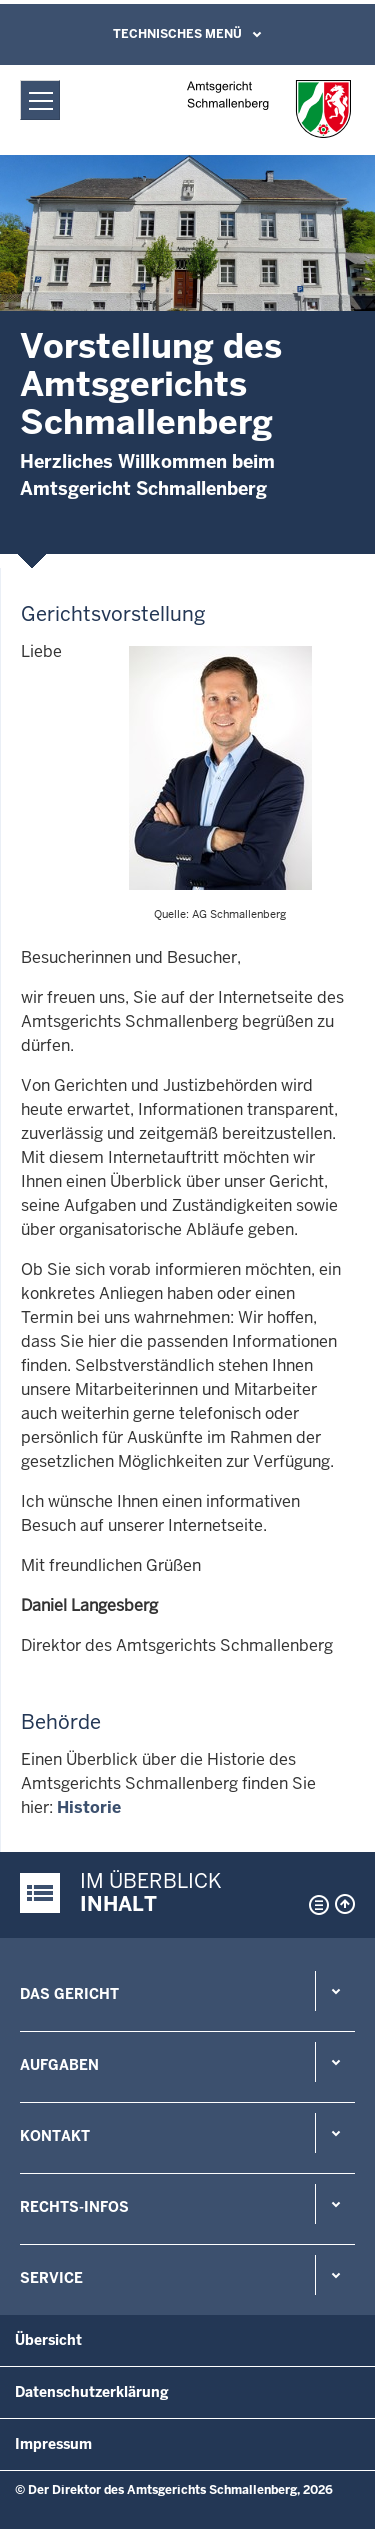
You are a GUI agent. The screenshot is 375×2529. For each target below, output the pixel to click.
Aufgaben (59, 2065)
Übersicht (48, 2340)
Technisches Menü (177, 34)
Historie (89, 1807)
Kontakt (55, 2136)
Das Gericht (69, 1994)
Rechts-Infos (74, 2207)
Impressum (53, 2444)
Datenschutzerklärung (92, 2392)
